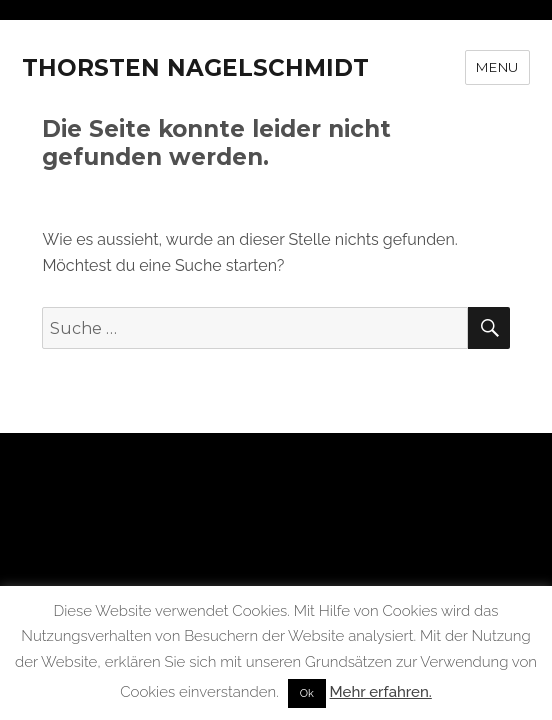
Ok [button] (307, 693)
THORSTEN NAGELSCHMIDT (195, 68)
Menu (497, 67)
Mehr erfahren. (381, 692)
